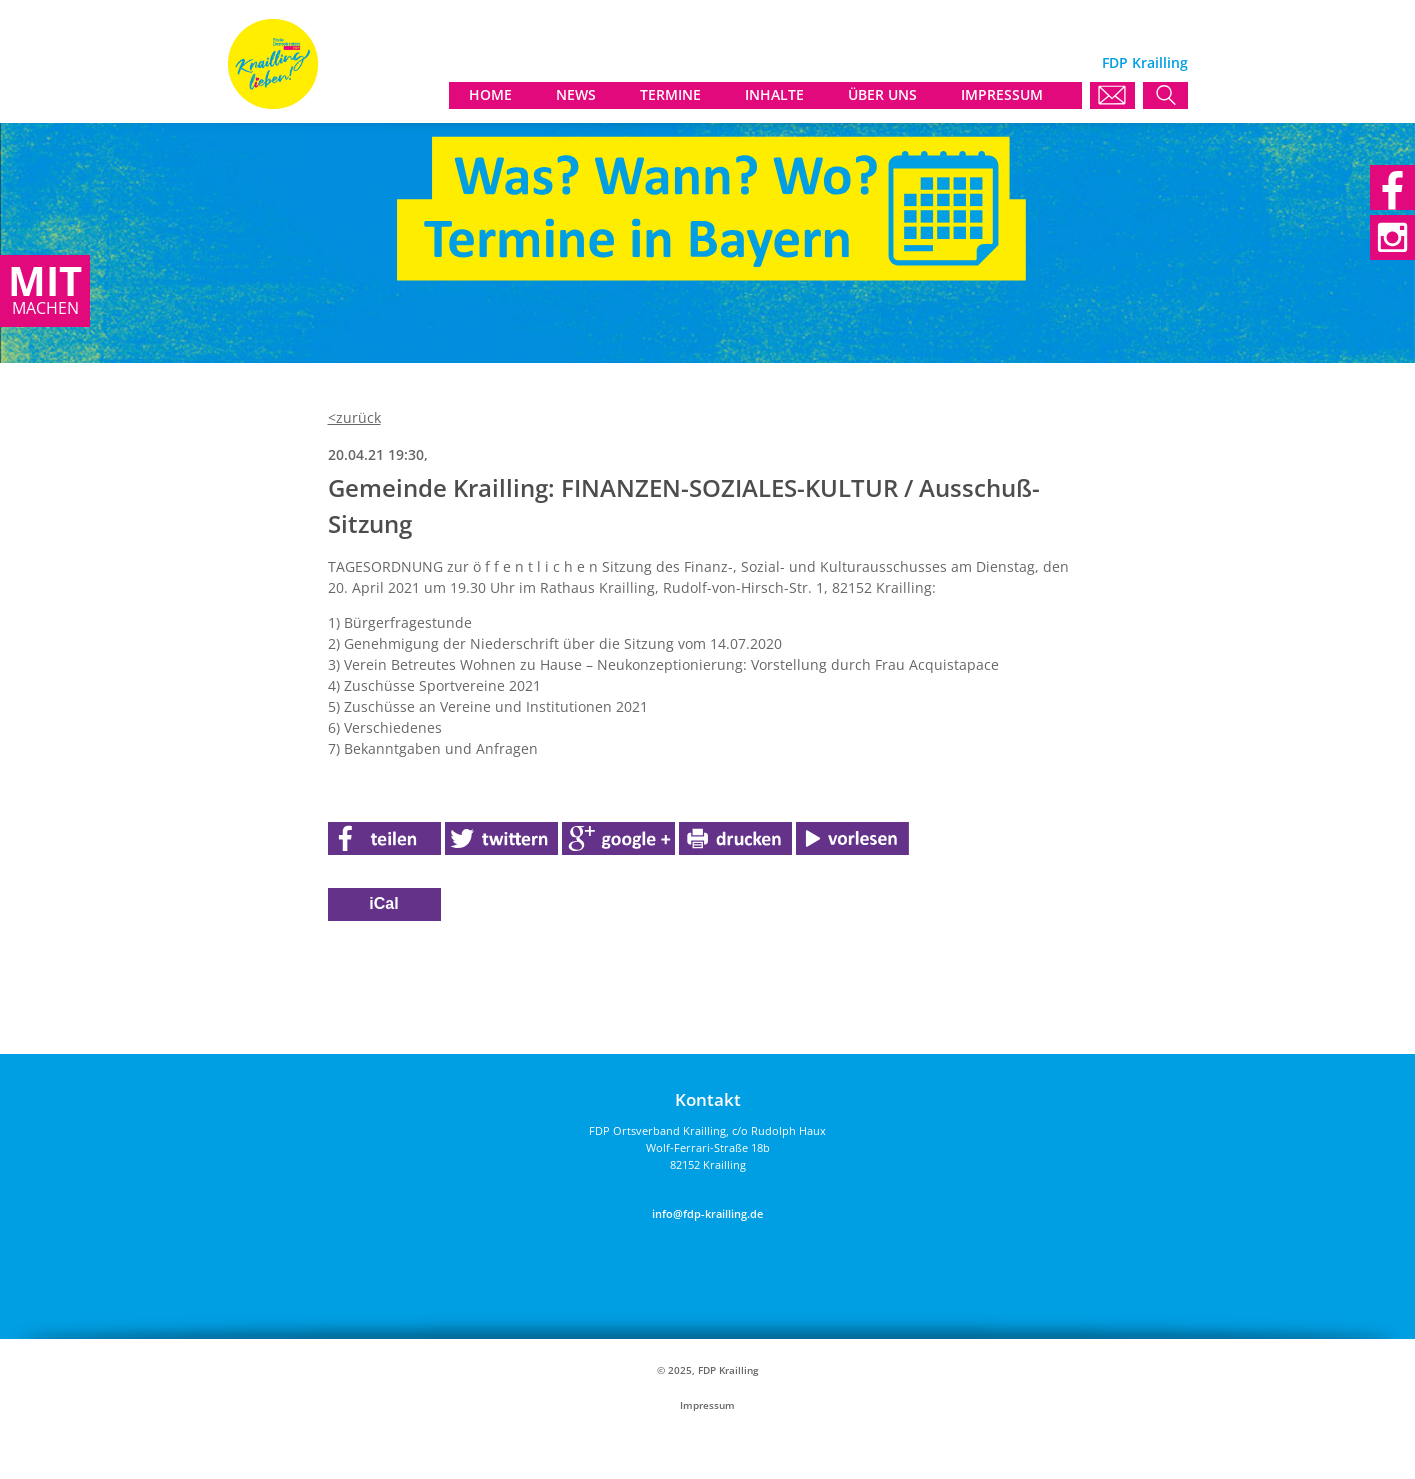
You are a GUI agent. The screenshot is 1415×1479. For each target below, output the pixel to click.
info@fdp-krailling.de (707, 1213)
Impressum (707, 1405)
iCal (383, 903)
